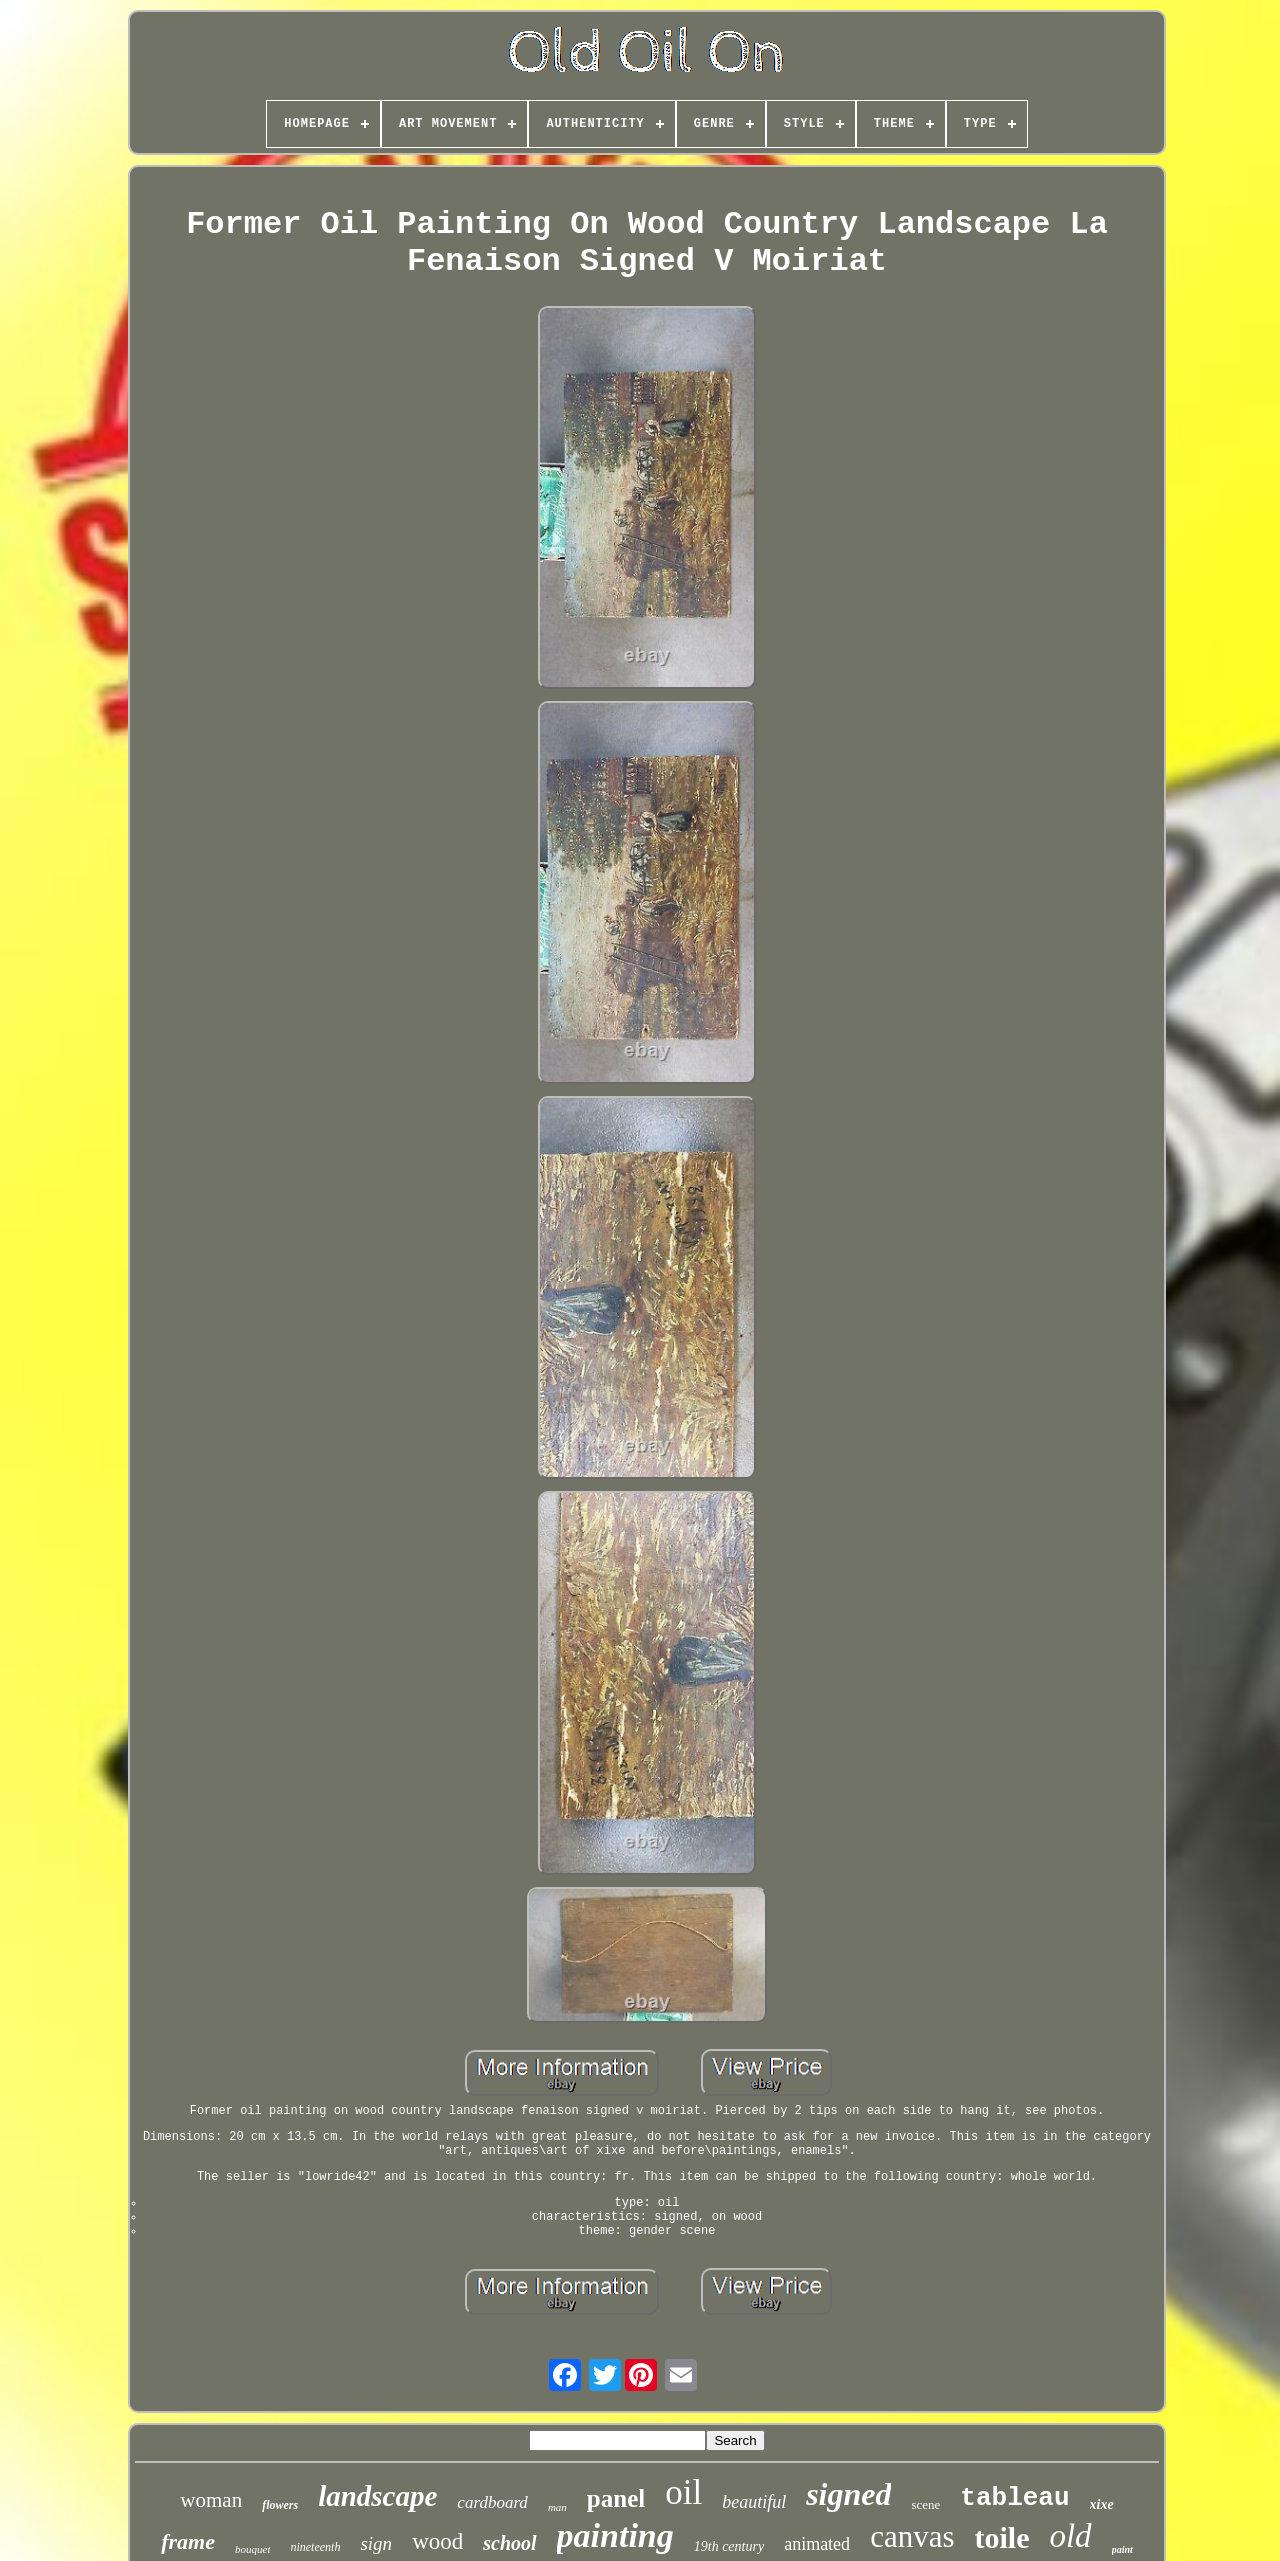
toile (1001, 2537)
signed (848, 2494)
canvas (912, 2536)
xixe (1102, 2504)
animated (817, 2544)
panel (616, 2498)
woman (211, 2500)
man (557, 2507)
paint (1122, 2549)
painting (615, 2535)
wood (437, 2541)
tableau (1014, 2498)
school (509, 2543)
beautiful (754, 2502)
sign (376, 2543)
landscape (377, 2496)
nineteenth (315, 2547)
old (1070, 2536)
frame (188, 2541)
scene (925, 2504)
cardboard (492, 2502)
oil (683, 2492)
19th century (729, 2546)
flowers (280, 2505)
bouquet (252, 2549)
